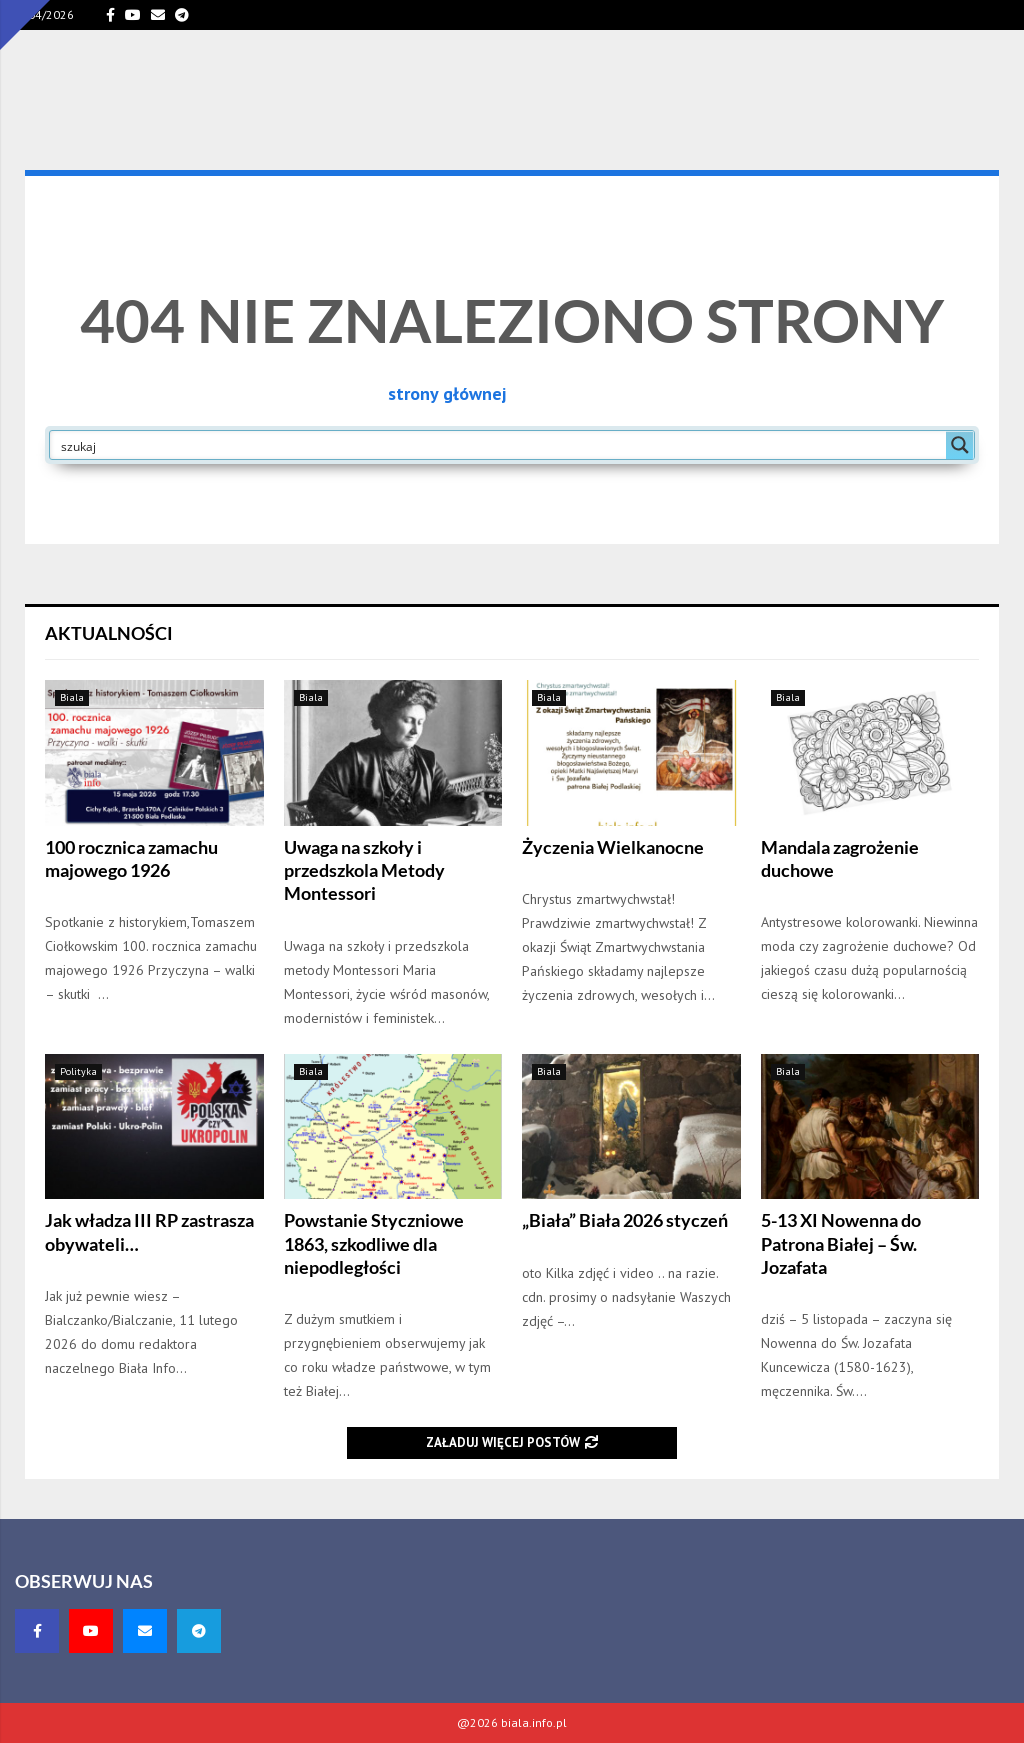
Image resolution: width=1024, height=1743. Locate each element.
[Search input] (499, 445)
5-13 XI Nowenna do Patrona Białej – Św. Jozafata (841, 1243)
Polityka (78, 1071)
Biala (72, 697)
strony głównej (447, 393)
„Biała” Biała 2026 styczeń (625, 1220)
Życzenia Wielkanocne (613, 847)
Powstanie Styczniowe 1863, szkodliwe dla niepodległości (374, 1243)
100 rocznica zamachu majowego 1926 (131, 858)
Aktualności (109, 633)
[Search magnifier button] (960, 445)
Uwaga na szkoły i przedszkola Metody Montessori (364, 870)
